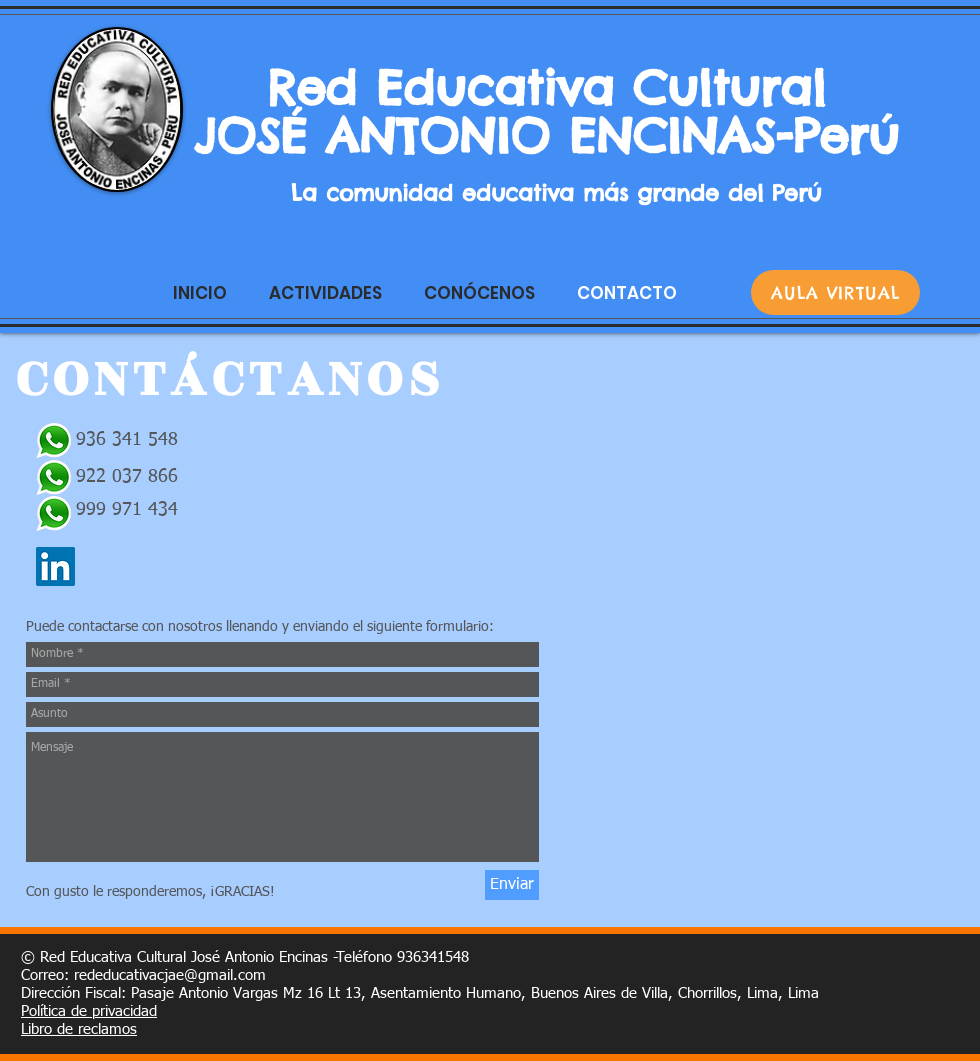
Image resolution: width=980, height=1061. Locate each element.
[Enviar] (512, 885)
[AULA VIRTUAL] (835, 292)
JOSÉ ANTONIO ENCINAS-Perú (556, 136)
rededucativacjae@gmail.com (170, 975)
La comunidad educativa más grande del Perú (556, 193)
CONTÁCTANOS (230, 379)
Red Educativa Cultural (556, 88)
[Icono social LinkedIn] (55, 566)
